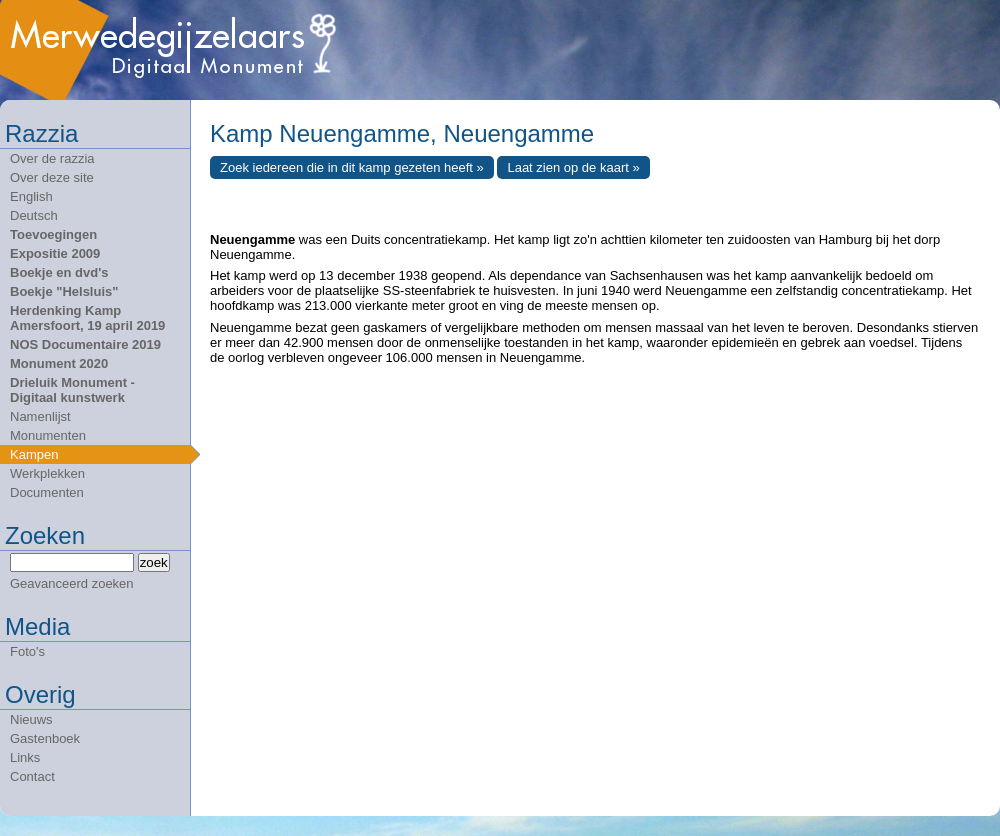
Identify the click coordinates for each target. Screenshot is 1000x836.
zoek (154, 562)
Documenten (47, 492)
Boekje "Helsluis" (64, 291)
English (31, 196)
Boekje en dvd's (59, 272)
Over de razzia (52, 158)
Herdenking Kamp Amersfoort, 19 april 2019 (87, 318)
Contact (32, 776)
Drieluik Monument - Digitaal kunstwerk (72, 390)
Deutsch (34, 215)
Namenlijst (40, 416)
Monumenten (48, 435)
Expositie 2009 (55, 253)
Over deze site (52, 177)
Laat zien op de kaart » (573, 167)
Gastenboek (45, 738)
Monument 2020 (59, 363)
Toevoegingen (53, 234)
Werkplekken (47, 473)
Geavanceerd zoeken (72, 583)
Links (25, 757)
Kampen (34, 454)
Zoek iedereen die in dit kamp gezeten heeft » (352, 167)
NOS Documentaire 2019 (85, 344)
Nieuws (31, 719)
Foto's (27, 651)
